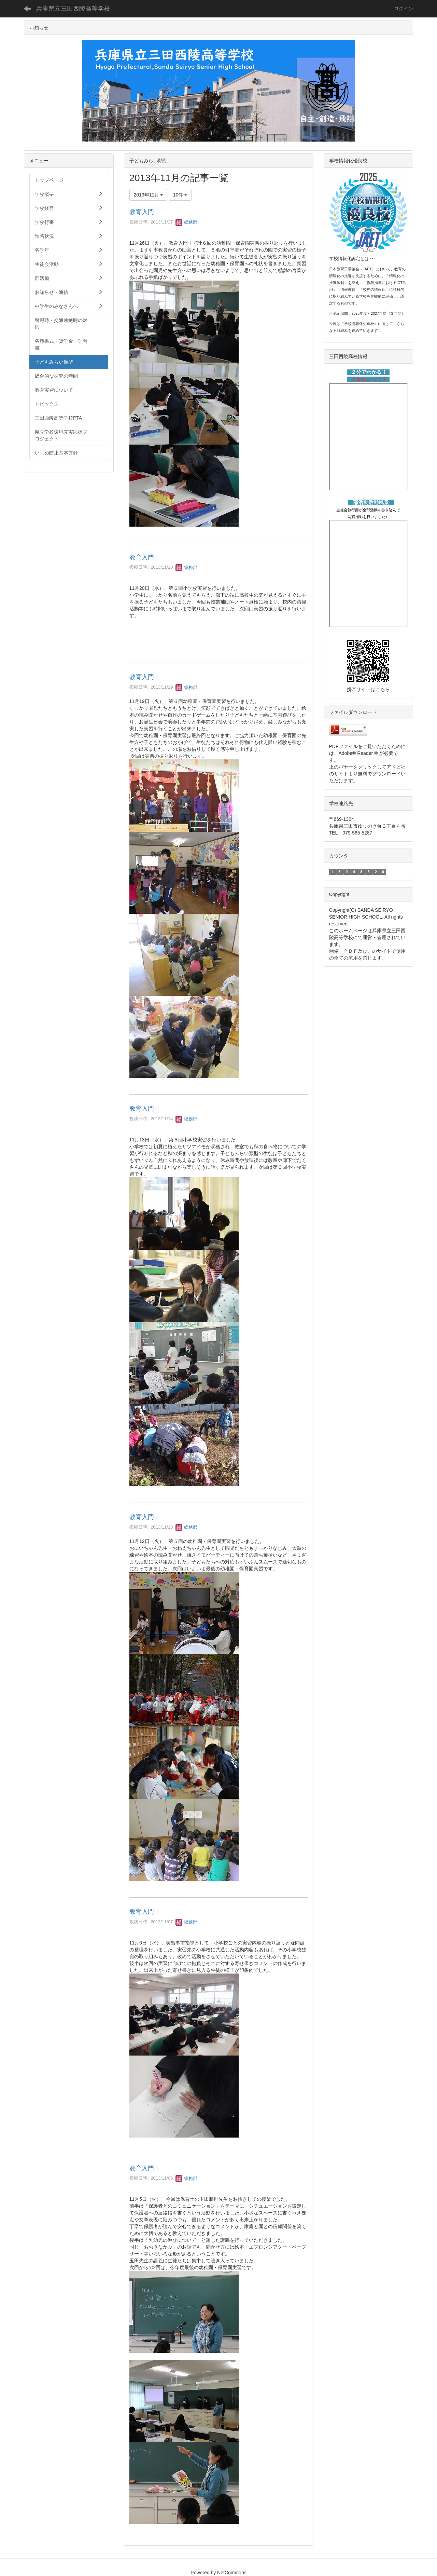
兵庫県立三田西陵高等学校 (73, 8)
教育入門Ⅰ (144, 211)
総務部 (186, 222)
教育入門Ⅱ (144, 557)
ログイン (403, 8)
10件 (180, 195)
